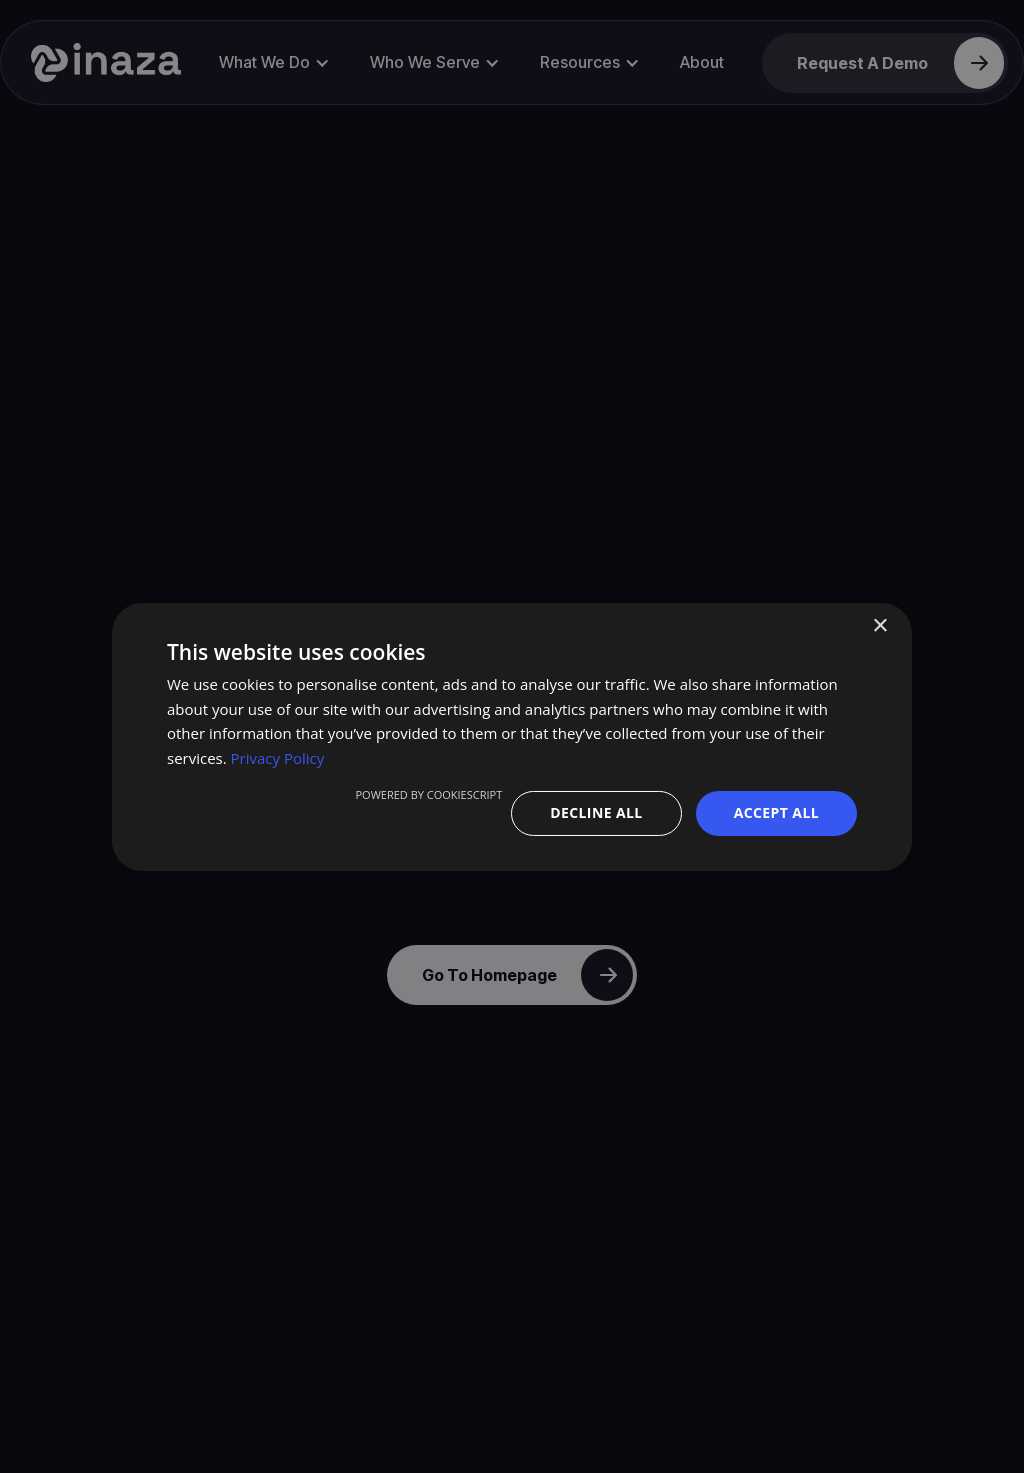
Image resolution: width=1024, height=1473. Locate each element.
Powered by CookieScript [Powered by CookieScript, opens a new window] (428, 794)
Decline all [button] (596, 812)
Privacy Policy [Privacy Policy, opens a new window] (278, 758)
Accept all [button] (776, 812)
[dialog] (512, 736)
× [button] (879, 625)
